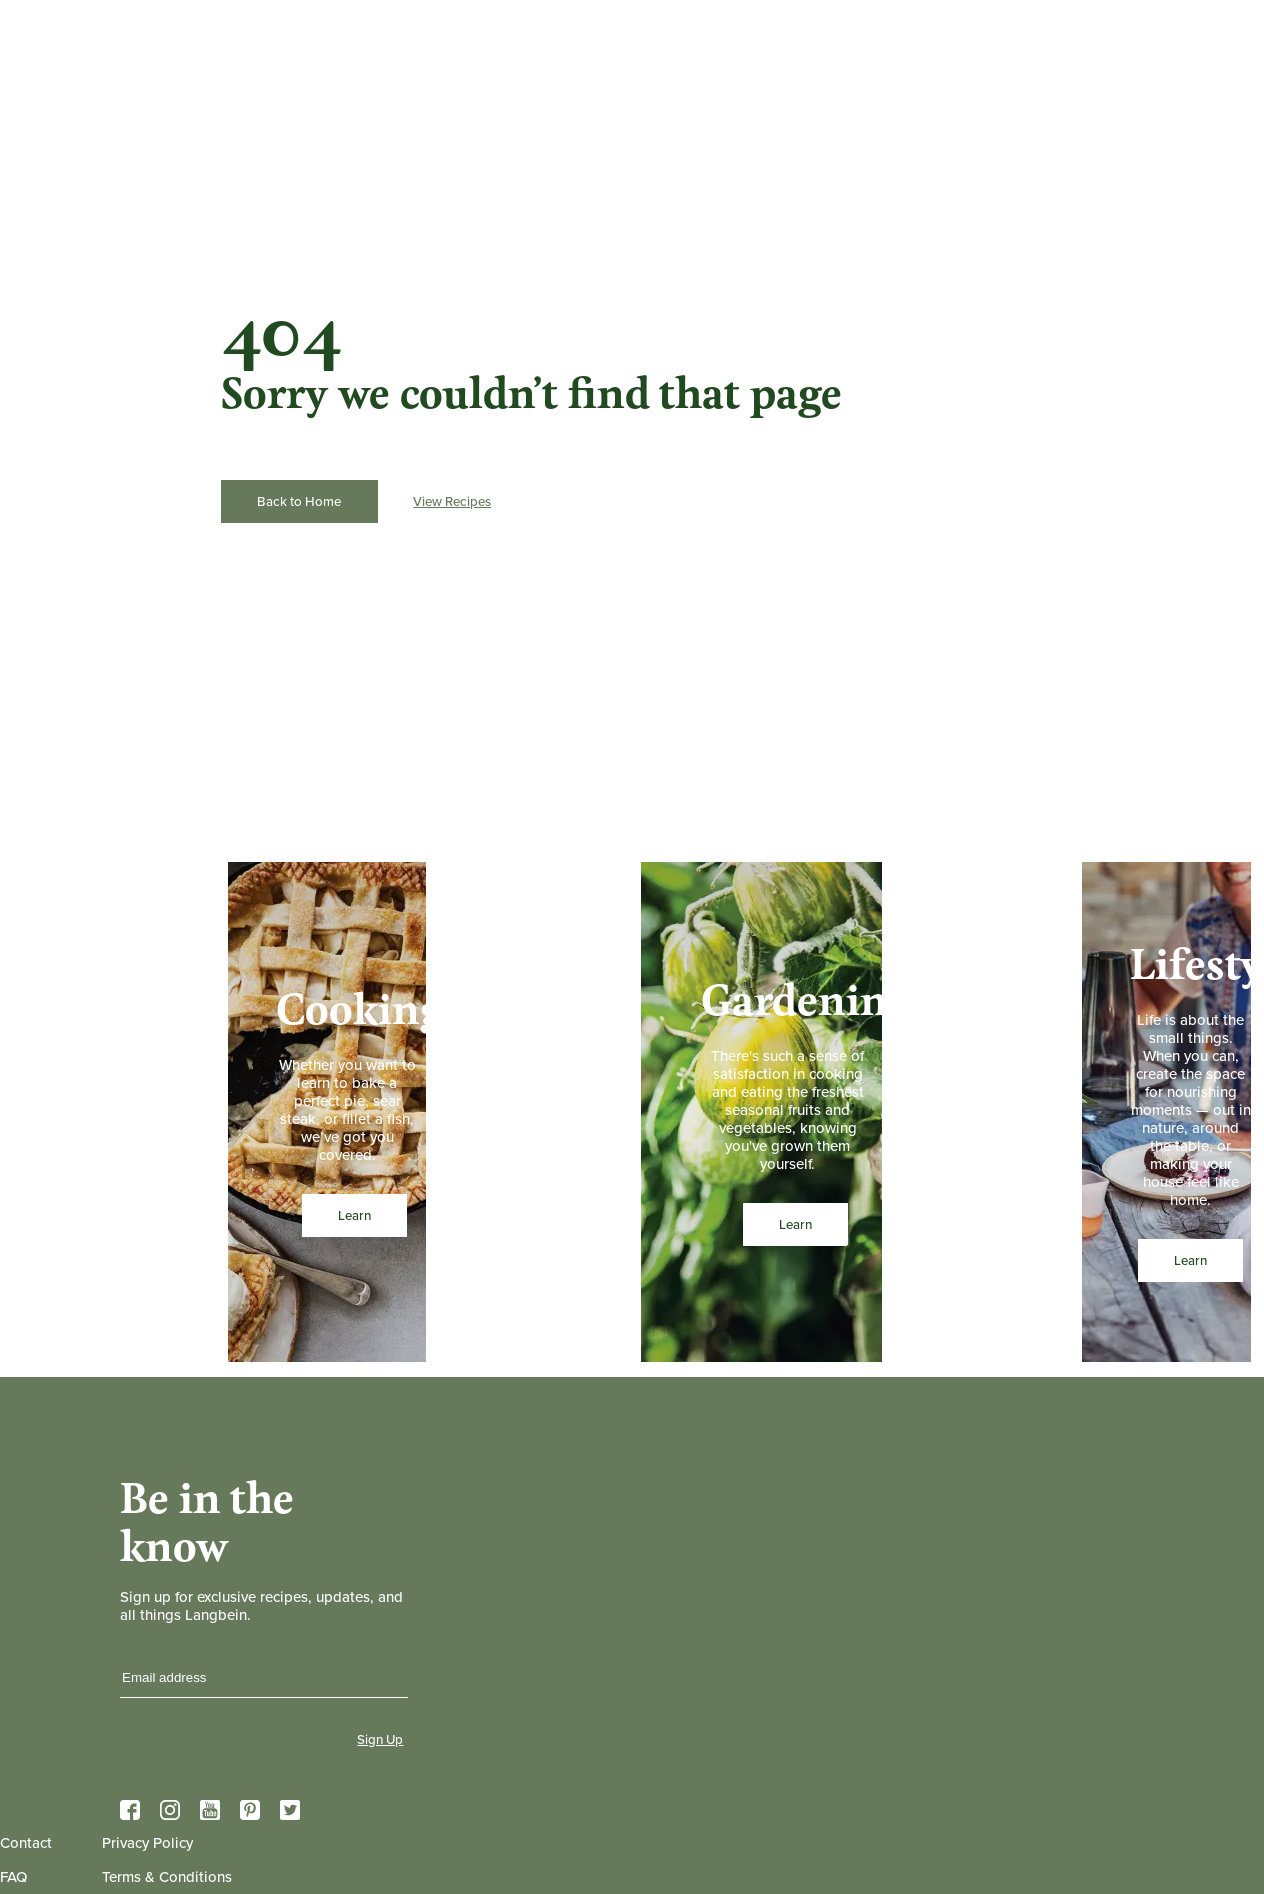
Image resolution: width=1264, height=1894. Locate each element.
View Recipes (452, 501)
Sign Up (380, 1739)
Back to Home (299, 501)
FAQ (13, 1877)
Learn (354, 1215)
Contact (26, 1843)
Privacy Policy (147, 1843)
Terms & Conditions (167, 1877)
